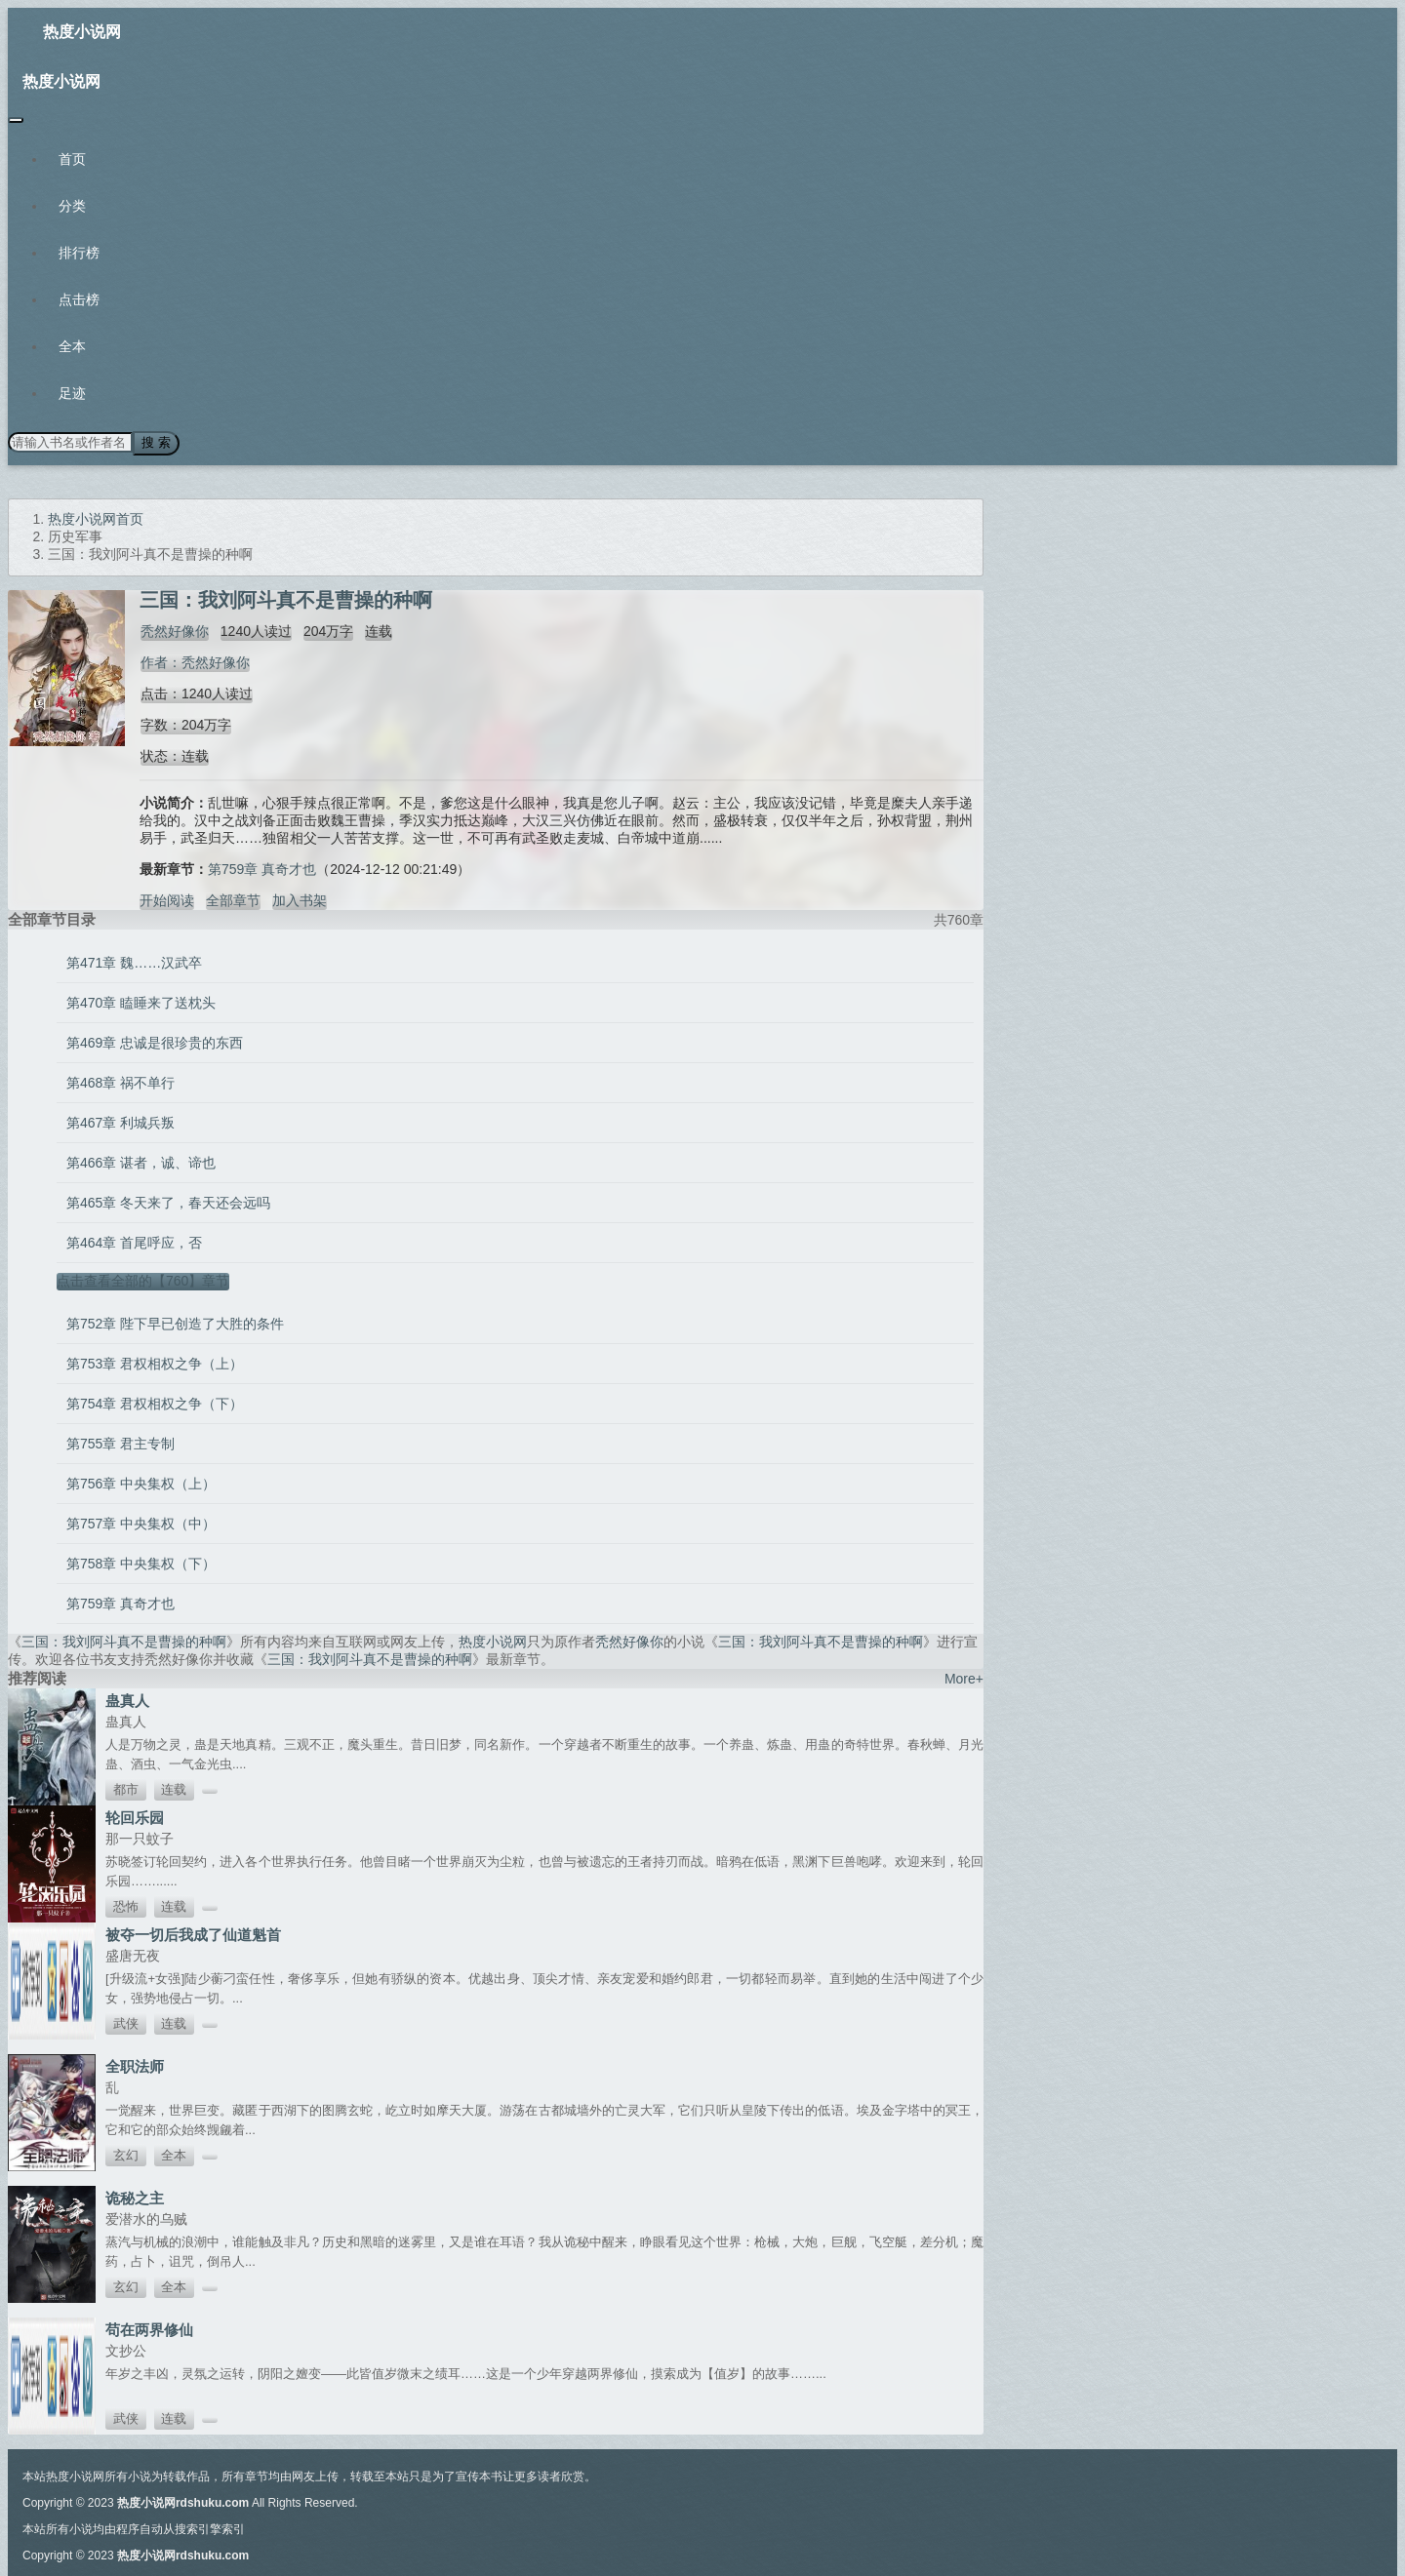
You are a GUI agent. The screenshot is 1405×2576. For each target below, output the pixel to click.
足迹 (72, 393)
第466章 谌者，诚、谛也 (141, 1161)
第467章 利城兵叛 (120, 1121)
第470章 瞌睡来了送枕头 (141, 1002)
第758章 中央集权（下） (141, 1562)
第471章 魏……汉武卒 (134, 962)
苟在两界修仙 (149, 2328)
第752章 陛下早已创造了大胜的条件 (175, 1322)
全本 (72, 346)
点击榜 (79, 299)
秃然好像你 (174, 630)
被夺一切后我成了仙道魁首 (193, 1933)
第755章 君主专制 (120, 1442)
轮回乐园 (134, 1816)
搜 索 (155, 442)
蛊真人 (127, 1699)
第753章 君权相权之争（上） (154, 1362)
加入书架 (299, 899)
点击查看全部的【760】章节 (143, 1280)
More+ (964, 1677)
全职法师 (134, 2065)
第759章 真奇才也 (262, 868)
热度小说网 (82, 31)
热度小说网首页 (95, 518)
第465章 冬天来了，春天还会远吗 (168, 1201)
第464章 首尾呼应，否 (134, 1241)
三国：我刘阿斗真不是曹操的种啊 (123, 1640)
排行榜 (79, 252)
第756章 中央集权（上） (141, 1482)
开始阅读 (167, 899)
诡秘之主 (134, 2197)
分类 (72, 206)
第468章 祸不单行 (120, 1082)
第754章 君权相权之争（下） (154, 1402)
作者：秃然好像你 (194, 661)
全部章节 (233, 899)
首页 (72, 159)
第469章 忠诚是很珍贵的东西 (154, 1042)
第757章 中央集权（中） (141, 1522)
